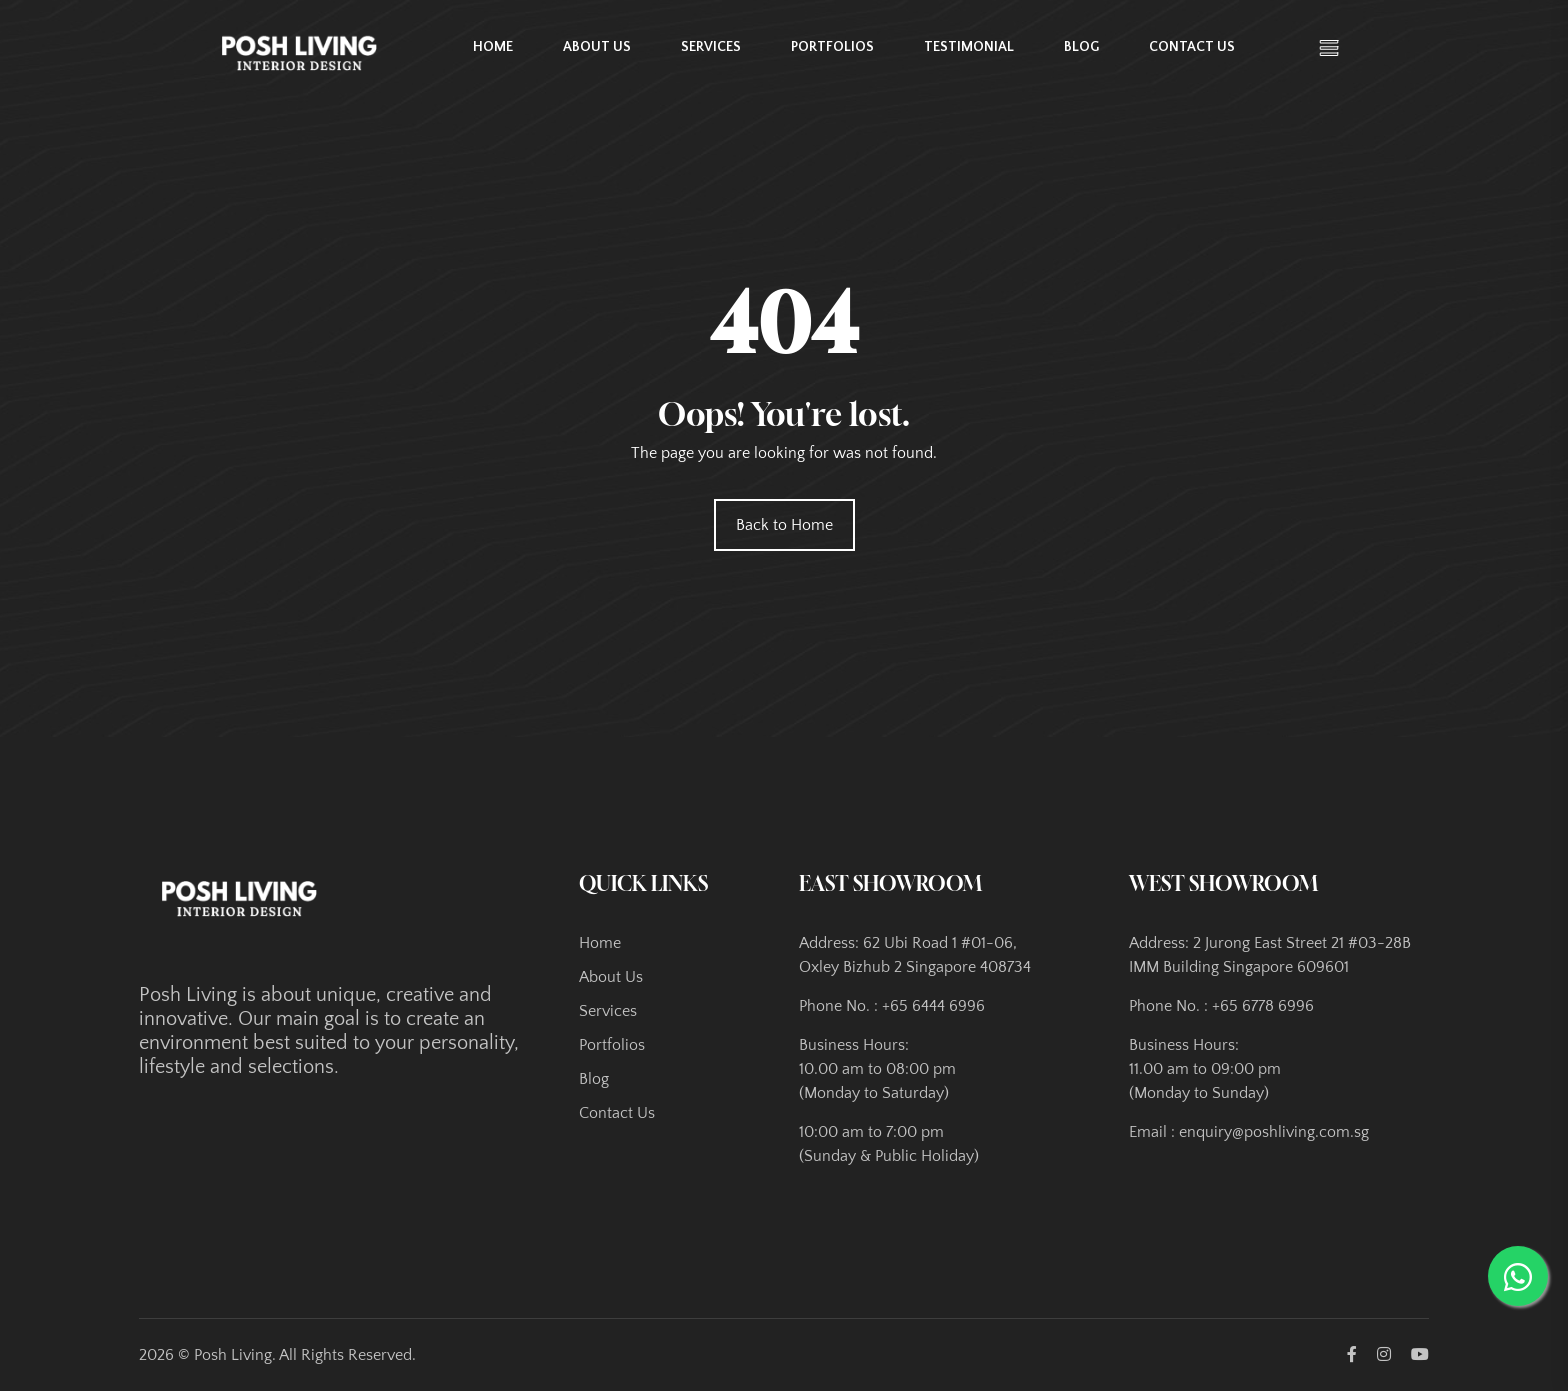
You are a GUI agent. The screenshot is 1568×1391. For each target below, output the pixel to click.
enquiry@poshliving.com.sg (1274, 1132)
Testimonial (969, 47)
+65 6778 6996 (1263, 1006)
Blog (1081, 47)
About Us (597, 47)
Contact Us (1192, 47)
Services (711, 47)
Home (493, 47)
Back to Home (784, 525)
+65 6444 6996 (933, 1006)
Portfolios (832, 47)
